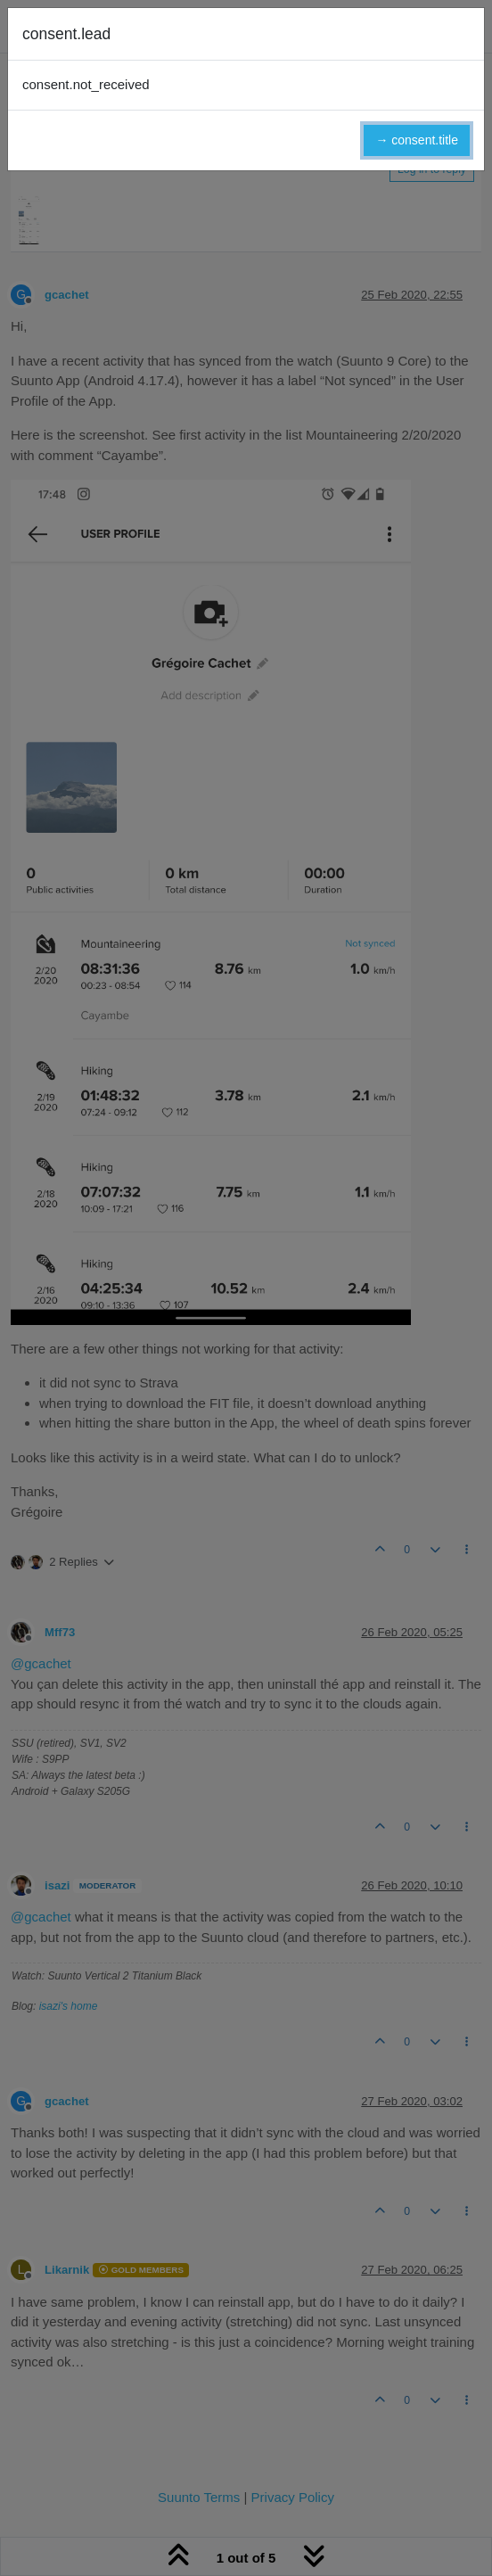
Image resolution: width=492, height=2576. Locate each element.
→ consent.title (416, 140)
